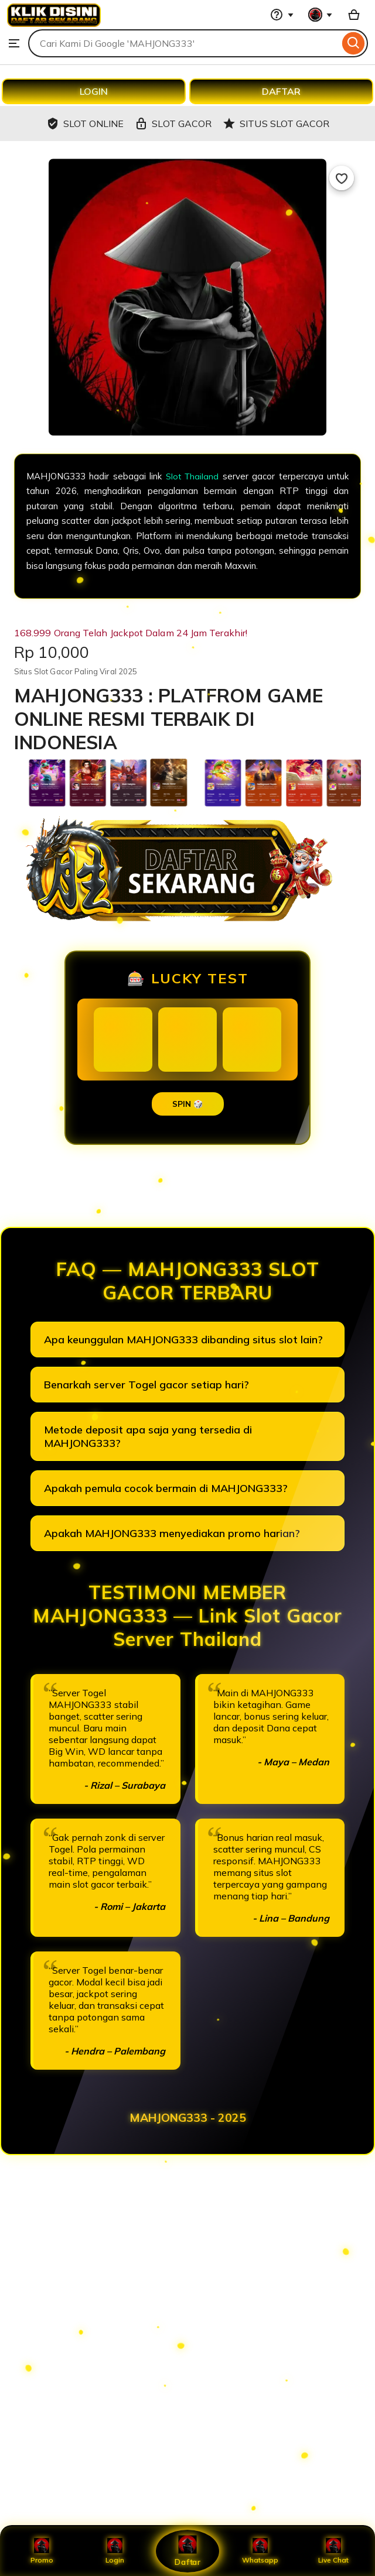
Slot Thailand (192, 476)
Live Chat (333, 2550)
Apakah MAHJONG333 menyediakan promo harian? (172, 1533)
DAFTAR (281, 91)
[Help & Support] (281, 15)
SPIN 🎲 (187, 1104)
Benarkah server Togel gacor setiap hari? (146, 1384)
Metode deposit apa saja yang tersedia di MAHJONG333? (148, 1436)
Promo (42, 2550)
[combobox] (183, 43)
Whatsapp (260, 2550)
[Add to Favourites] (341, 178)
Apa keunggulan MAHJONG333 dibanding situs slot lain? (183, 1339)
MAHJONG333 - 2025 (187, 2118)
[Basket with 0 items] (354, 15)
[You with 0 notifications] (320, 15)
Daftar (187, 2550)
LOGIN (94, 91)
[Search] (353, 43)
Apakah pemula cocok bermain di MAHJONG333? (166, 1488)
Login (115, 2550)
